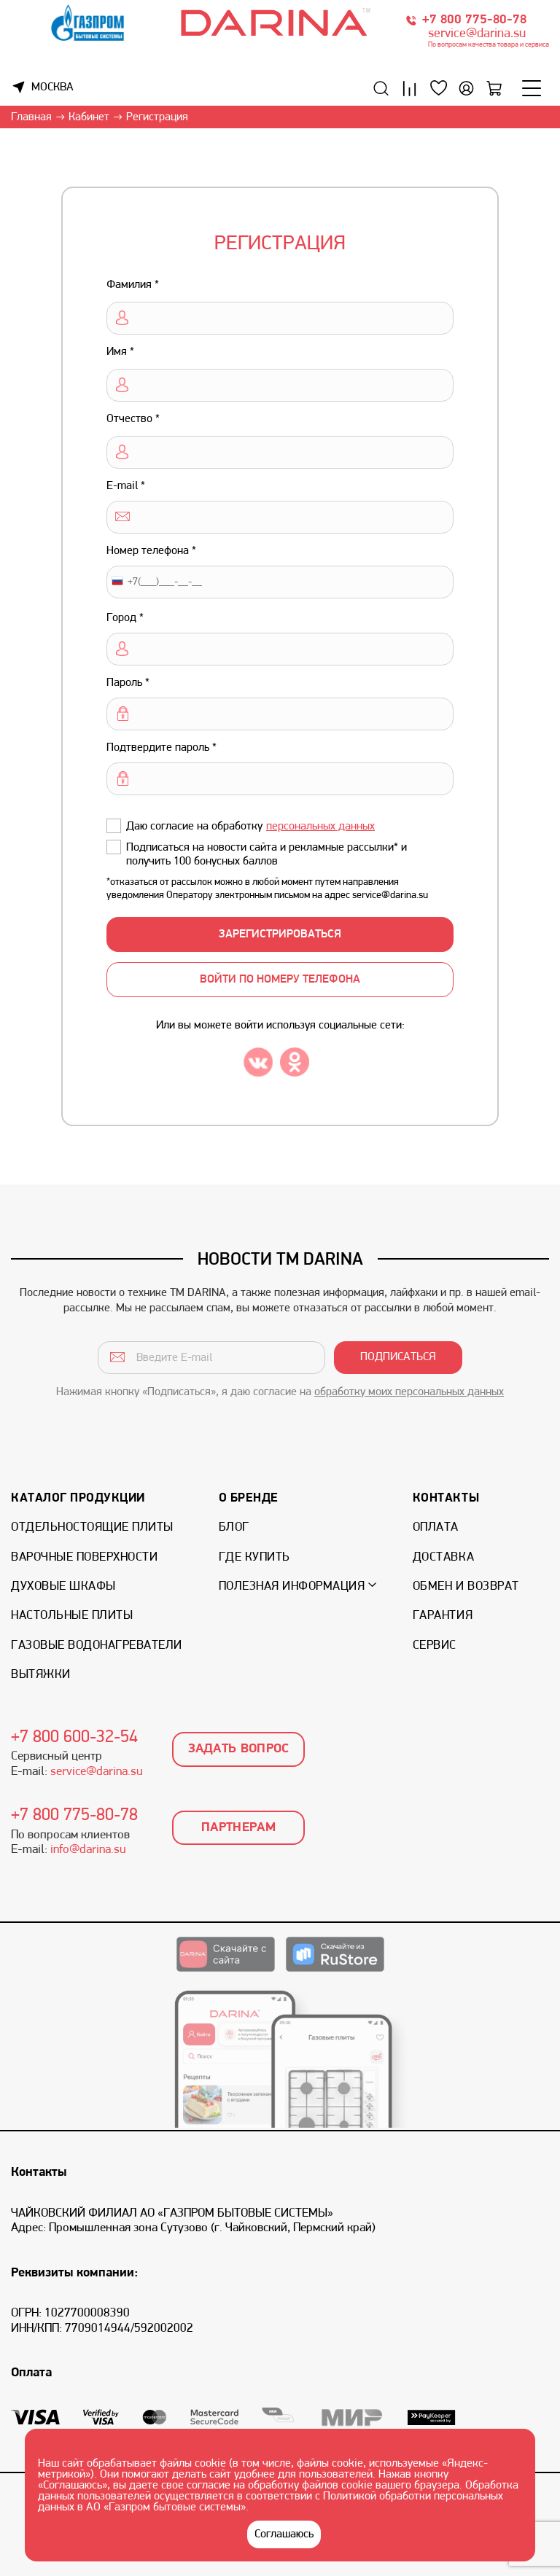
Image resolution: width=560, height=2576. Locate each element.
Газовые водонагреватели (96, 1645)
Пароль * (127, 683)
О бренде (249, 1498)
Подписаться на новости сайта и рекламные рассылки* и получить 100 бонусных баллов (266, 854)
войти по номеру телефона (280, 979)
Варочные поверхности (84, 1557)
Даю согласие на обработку (250, 827)
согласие (208, 2485)
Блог (234, 1527)
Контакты (446, 1498)
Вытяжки (41, 1674)
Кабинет (89, 117)
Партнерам (238, 1828)
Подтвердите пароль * (161, 748)
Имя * (120, 352)
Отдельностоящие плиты (92, 1527)
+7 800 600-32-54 (74, 1737)
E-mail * (125, 486)
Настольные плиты (72, 1615)
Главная (31, 117)
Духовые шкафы (63, 1586)
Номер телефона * (151, 551)
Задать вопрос (238, 1749)
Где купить (254, 1557)
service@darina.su (477, 34)
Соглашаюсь (284, 2534)
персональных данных (320, 826)
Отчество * (133, 419)
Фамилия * (132, 285)
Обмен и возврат (466, 1586)
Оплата (436, 1527)
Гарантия (442, 1615)
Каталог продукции (78, 1498)
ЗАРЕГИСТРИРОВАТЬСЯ (280, 934)
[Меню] (531, 88)
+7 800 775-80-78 (474, 20)
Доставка (443, 1557)
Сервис (434, 1645)
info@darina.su (88, 1849)
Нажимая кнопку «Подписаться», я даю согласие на (280, 1392)
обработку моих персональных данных (409, 1392)
